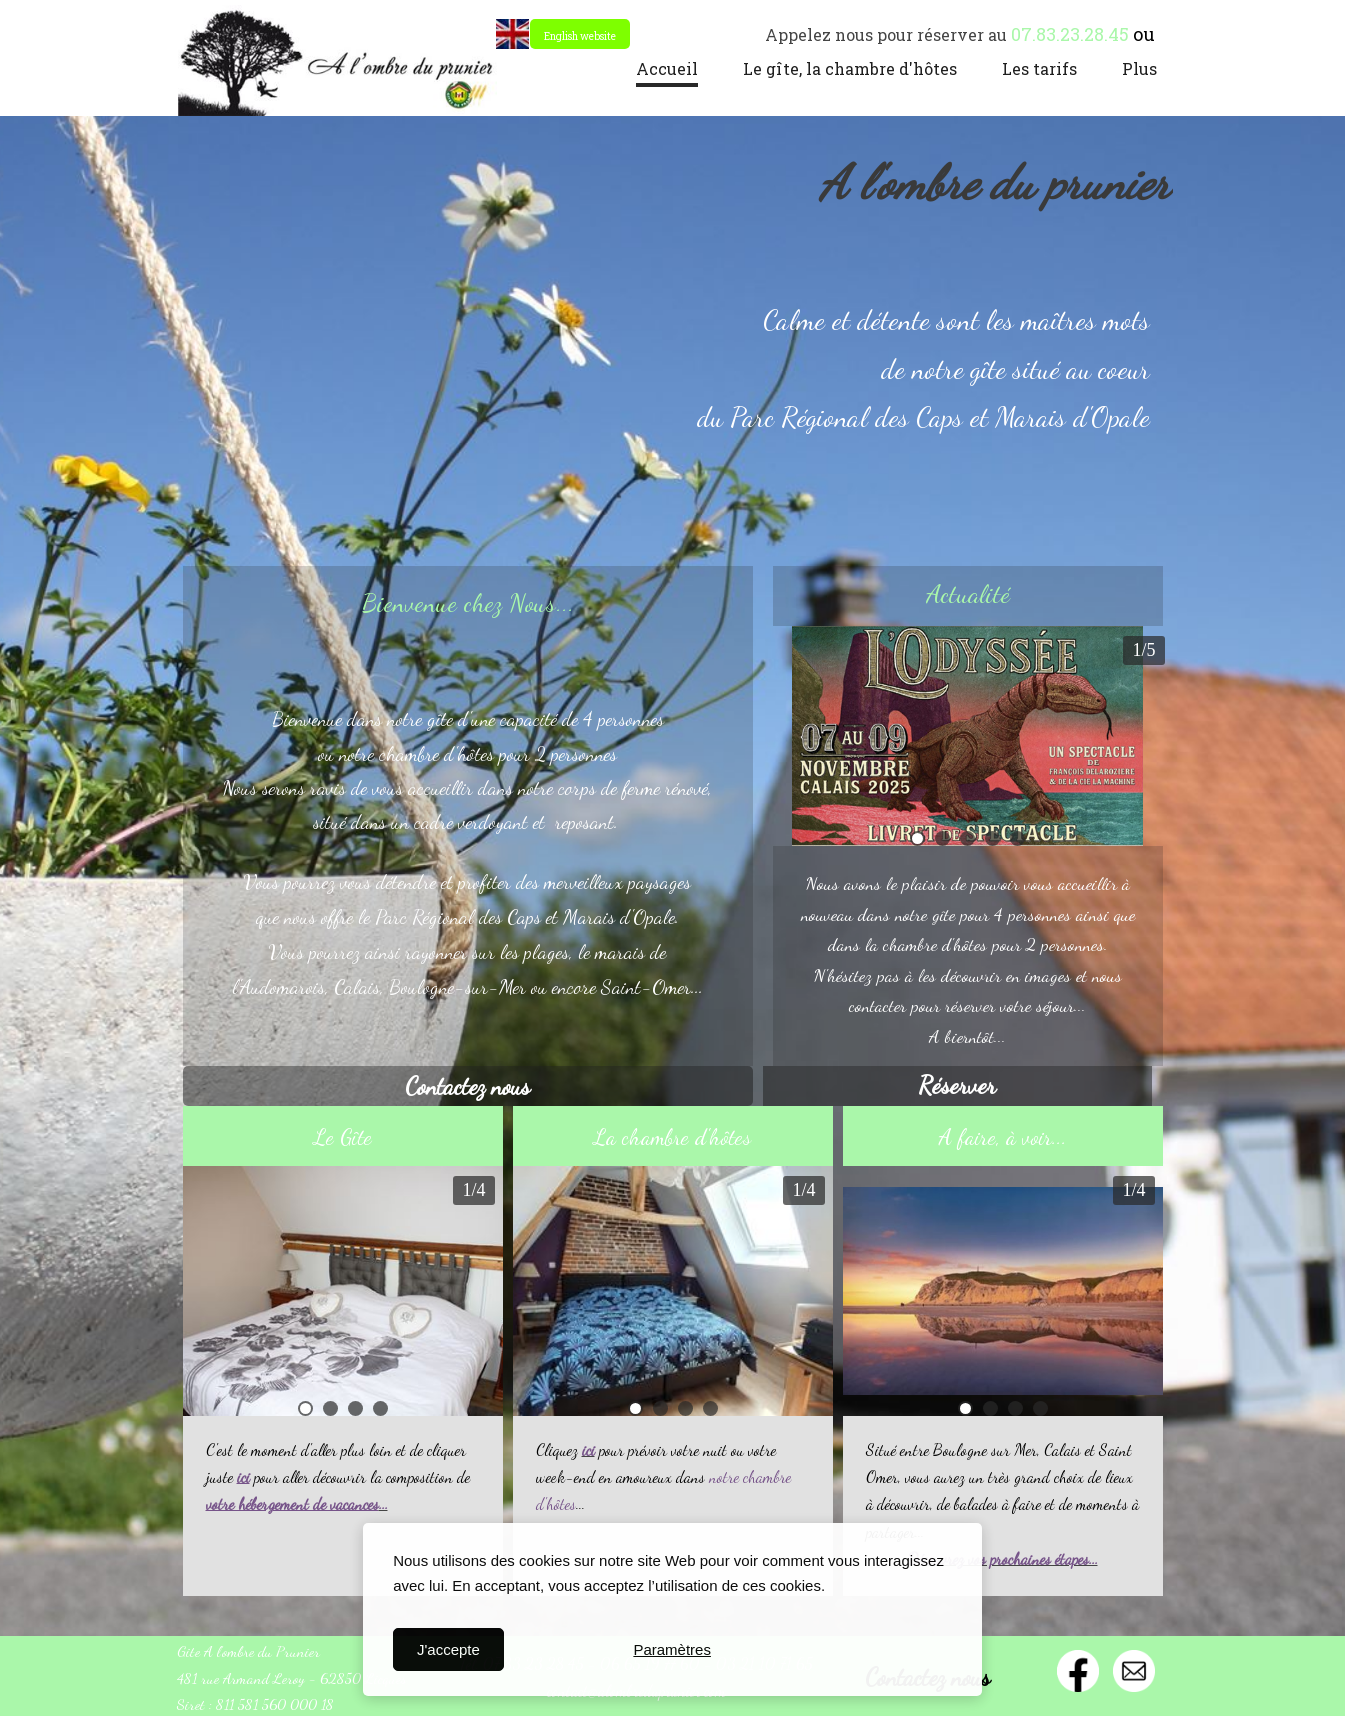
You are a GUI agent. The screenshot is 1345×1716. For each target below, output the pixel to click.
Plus (1139, 68)
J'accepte (448, 1649)
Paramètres (672, 1649)
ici (588, 1449)
